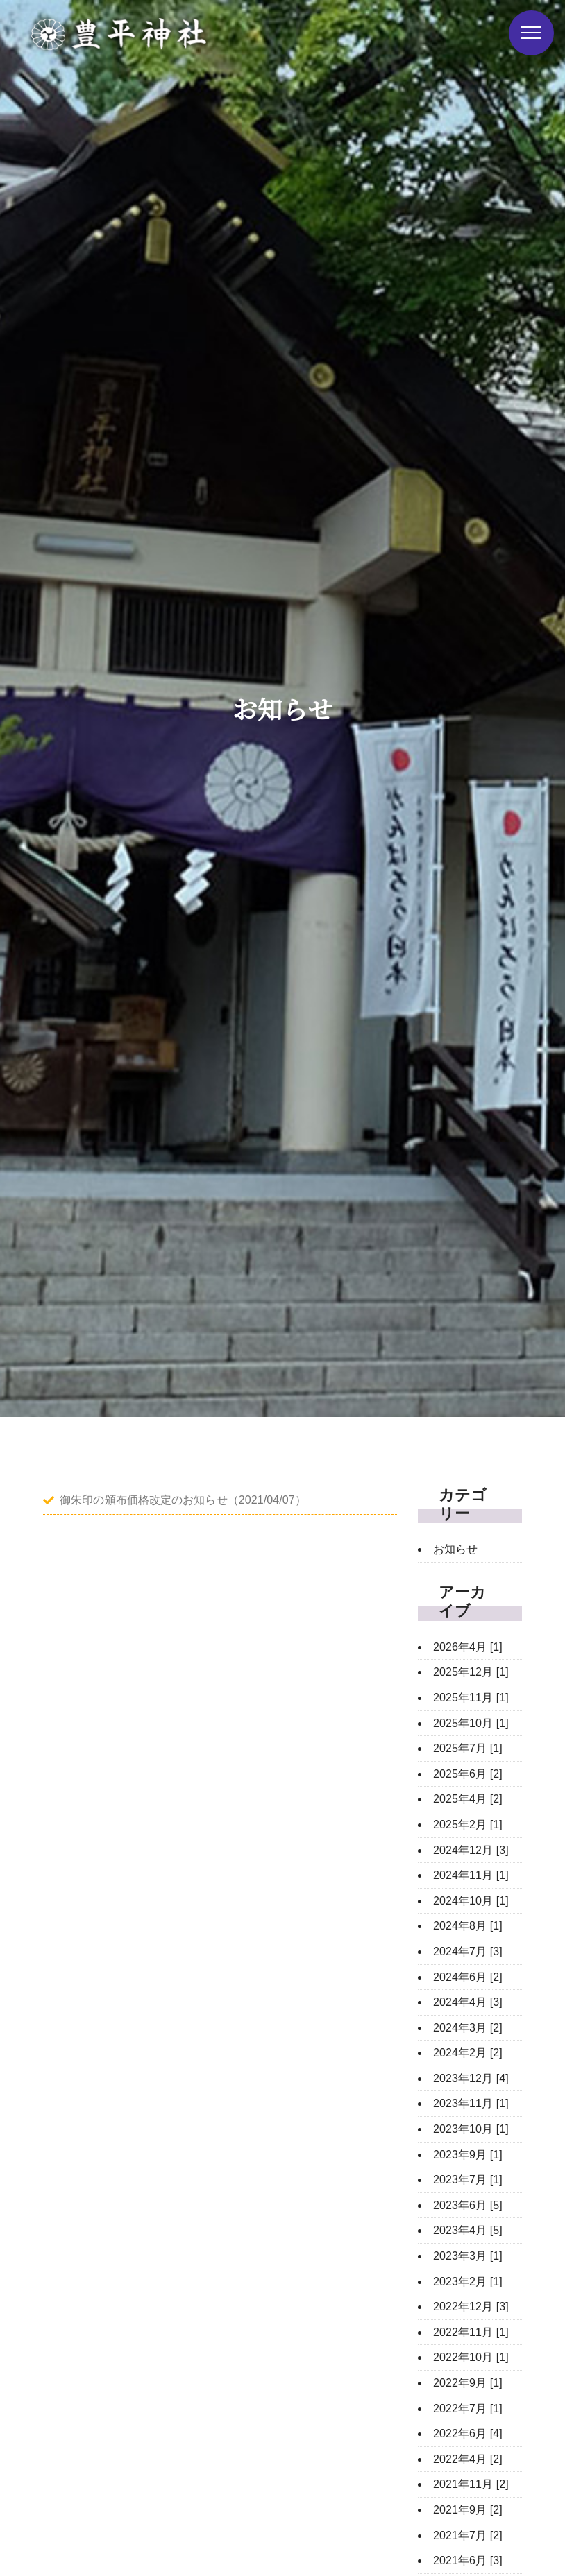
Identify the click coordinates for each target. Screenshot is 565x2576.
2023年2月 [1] (468, 2281)
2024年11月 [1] (471, 1875)
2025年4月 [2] (468, 1799)
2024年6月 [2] (468, 1977)
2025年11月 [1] (471, 1697)
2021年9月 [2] (468, 2510)
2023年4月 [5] (468, 2230)
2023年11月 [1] (471, 2103)
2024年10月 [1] (471, 1901)
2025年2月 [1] (468, 1824)
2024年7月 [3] (468, 1951)
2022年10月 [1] (471, 2357)
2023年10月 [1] (471, 2129)
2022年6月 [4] (468, 2433)
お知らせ (455, 1549)
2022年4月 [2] (468, 2459)
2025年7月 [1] (468, 1748)
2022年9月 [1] (468, 2383)
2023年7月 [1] (468, 2180)
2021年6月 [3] (468, 2560)
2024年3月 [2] (468, 2028)
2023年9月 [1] (468, 2155)
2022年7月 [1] (468, 2408)
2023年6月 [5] (468, 2205)
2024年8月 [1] (468, 1926)
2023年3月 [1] (468, 2256)
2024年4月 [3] (468, 2002)
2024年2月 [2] (468, 2053)
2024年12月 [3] (471, 1850)
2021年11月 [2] (471, 2484)
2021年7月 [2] (468, 2535)
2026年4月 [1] (468, 1647)
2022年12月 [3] (471, 2306)
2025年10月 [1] (471, 1723)
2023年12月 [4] (471, 2078)
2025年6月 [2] (468, 1774)
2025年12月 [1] (471, 1672)
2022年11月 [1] (471, 2332)
